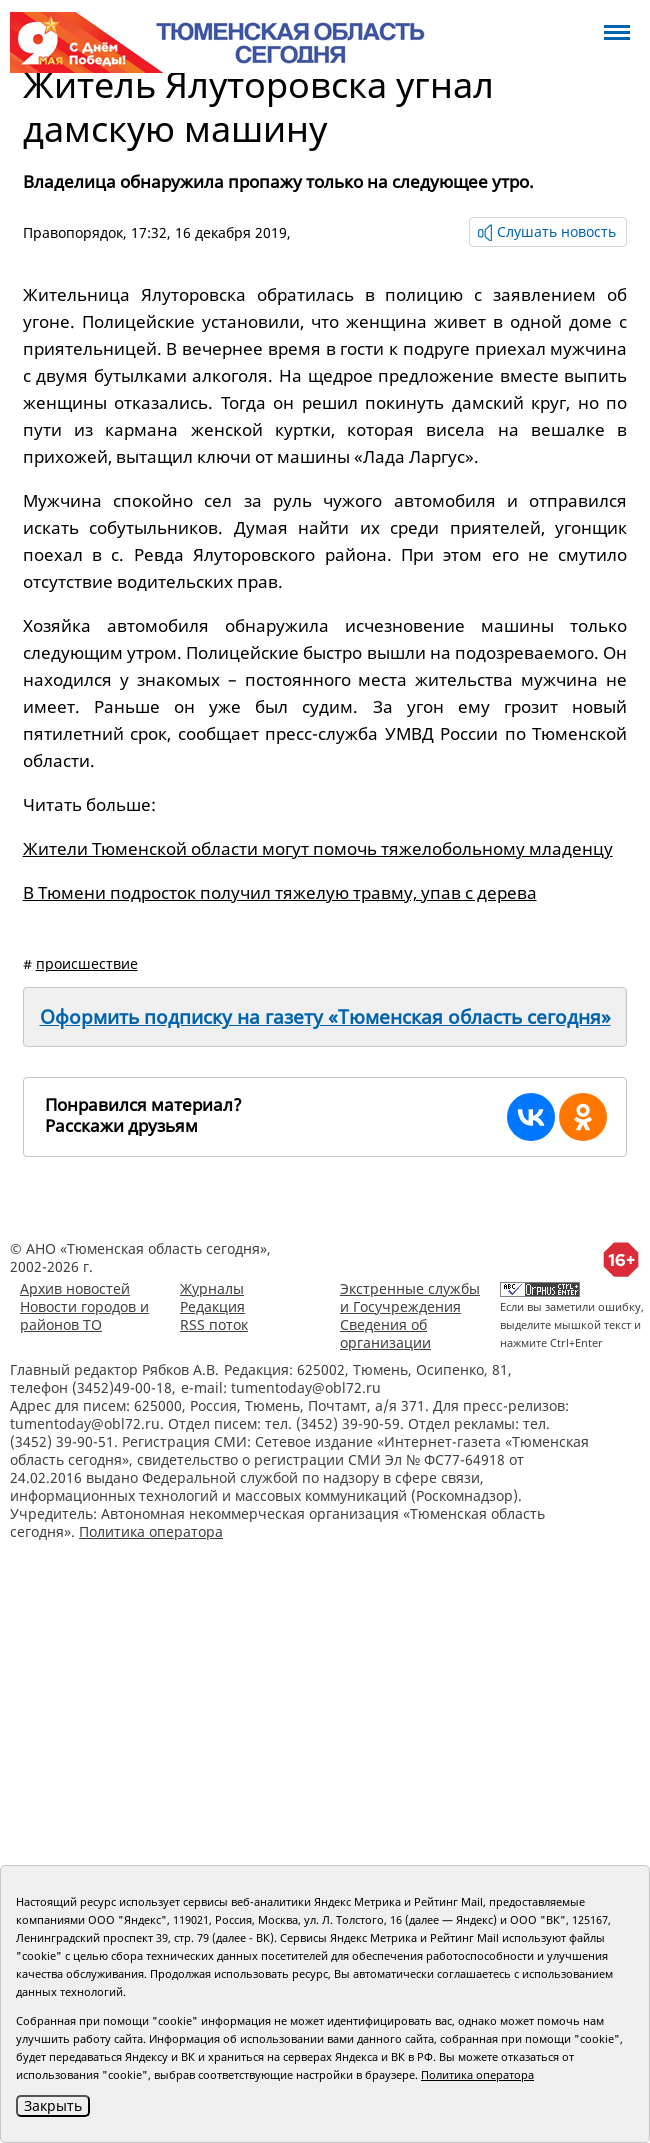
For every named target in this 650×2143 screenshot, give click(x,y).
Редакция (212, 1306)
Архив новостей (75, 1288)
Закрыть (53, 2105)
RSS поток (214, 1324)
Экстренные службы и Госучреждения (410, 1297)
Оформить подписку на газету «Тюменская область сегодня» (325, 1017)
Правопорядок (73, 232)
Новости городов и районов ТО (84, 1315)
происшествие (87, 963)
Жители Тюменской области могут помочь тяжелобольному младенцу (318, 848)
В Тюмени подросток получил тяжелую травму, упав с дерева (280, 892)
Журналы (212, 1288)
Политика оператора (151, 1531)
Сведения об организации (385, 1333)
